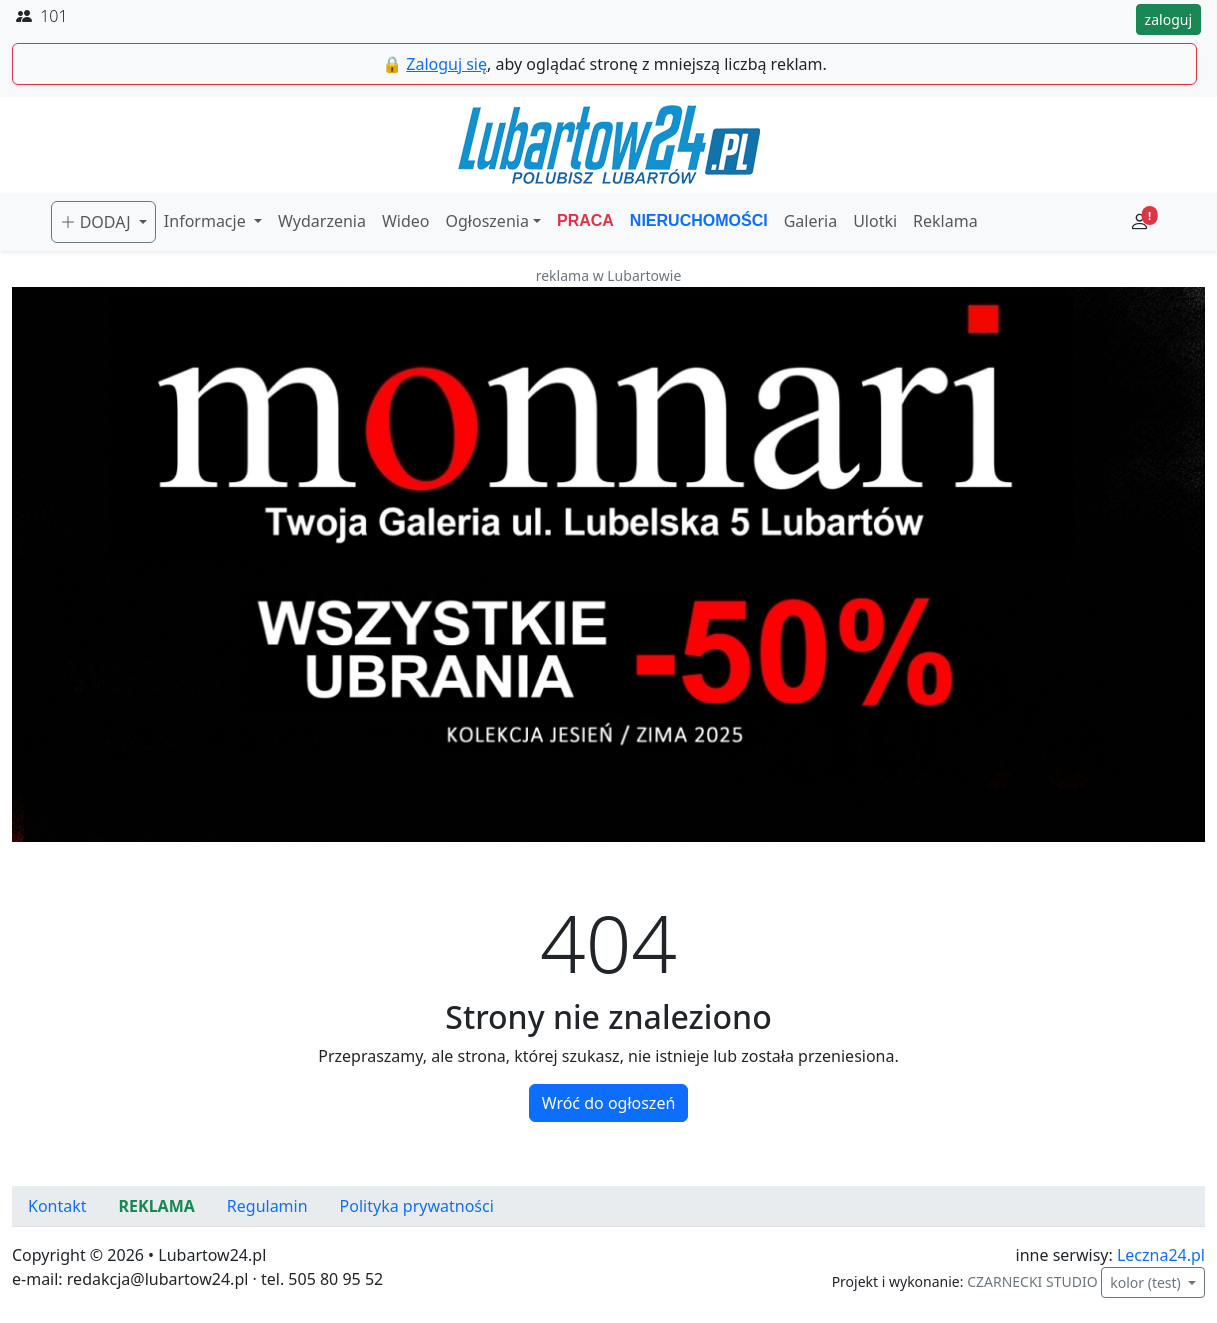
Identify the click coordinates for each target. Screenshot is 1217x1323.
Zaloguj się (446, 64)
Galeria (811, 221)
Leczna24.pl (1161, 1255)
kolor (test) (1147, 1282)
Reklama (945, 221)
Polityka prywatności (417, 1206)
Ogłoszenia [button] (487, 221)
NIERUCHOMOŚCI (699, 220)
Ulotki (875, 221)
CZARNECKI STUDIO (1032, 1281)
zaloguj (1168, 19)
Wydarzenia (322, 221)
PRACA (585, 220)
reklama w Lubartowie (609, 275)
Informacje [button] (207, 221)
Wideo (406, 221)
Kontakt (57, 1206)
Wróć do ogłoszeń (609, 1103)
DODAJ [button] (97, 222)
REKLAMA (157, 1206)
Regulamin (267, 1206)
